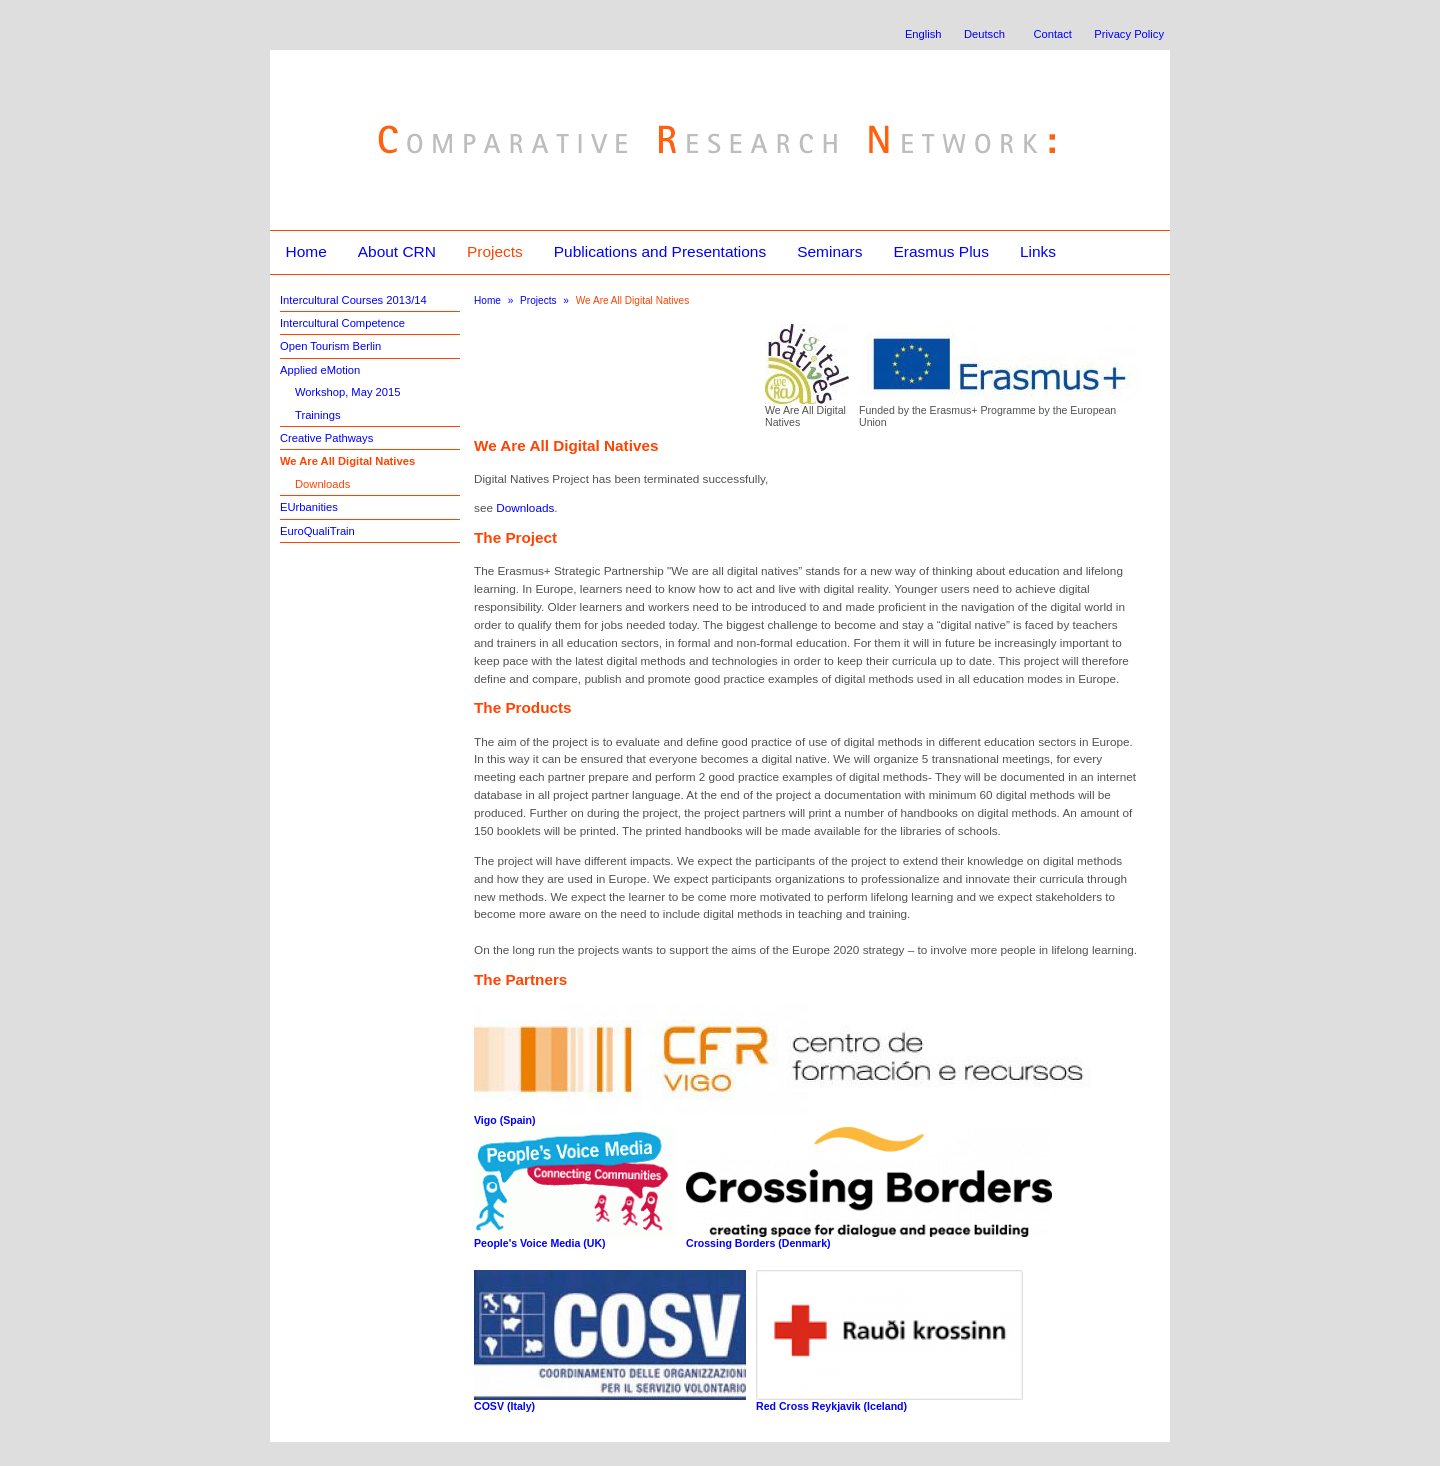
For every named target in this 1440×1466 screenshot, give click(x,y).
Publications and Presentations (660, 251)
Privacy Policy (1129, 34)
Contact (1052, 34)
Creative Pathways (326, 438)
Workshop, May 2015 (348, 392)
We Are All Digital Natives (347, 461)
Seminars (829, 251)
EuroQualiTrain (317, 531)
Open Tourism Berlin (330, 346)
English (923, 34)
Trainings (318, 415)
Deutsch (984, 34)
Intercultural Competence (342, 323)
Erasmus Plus (940, 251)
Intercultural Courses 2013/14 (353, 300)
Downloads (322, 484)
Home (305, 251)
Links (1038, 251)
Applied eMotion (320, 370)
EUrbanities (309, 507)
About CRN (397, 251)
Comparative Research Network (576, 98)
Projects (495, 251)
